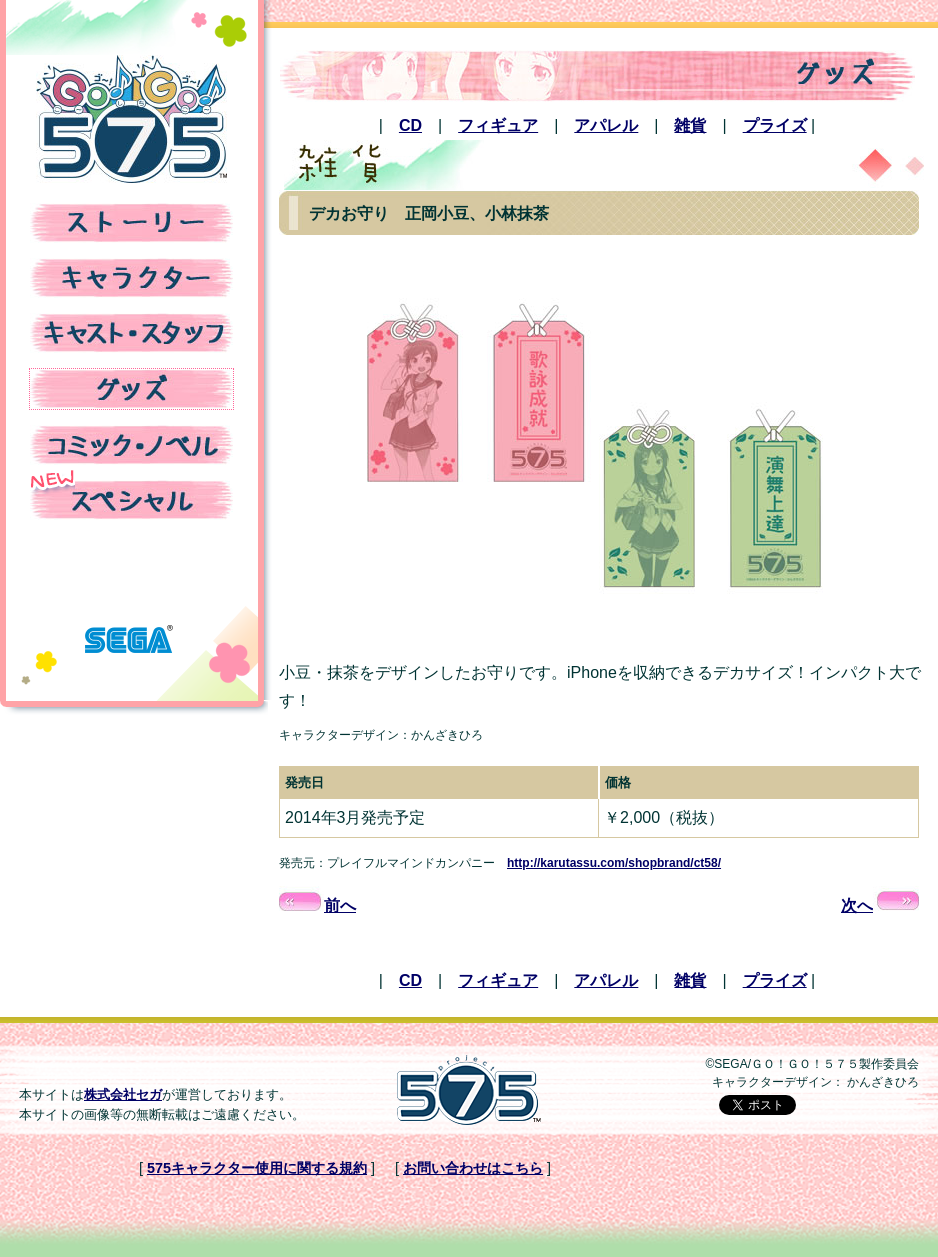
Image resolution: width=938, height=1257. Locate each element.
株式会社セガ (123, 1094)
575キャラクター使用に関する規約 (257, 1168)
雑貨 (690, 125)
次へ (880, 905)
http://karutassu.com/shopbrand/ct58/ (614, 863)
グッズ (131, 389)
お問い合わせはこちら (473, 1168)
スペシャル (131, 500)
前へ (317, 905)
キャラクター (131, 278)
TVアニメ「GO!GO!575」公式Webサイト (131, 119)
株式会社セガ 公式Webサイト (129, 630)
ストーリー (131, 223)
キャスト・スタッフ (131, 333)
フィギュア (498, 125)
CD (410, 125)
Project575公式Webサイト (469, 1090)
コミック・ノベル (131, 445)
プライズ (775, 125)
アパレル (606, 125)
